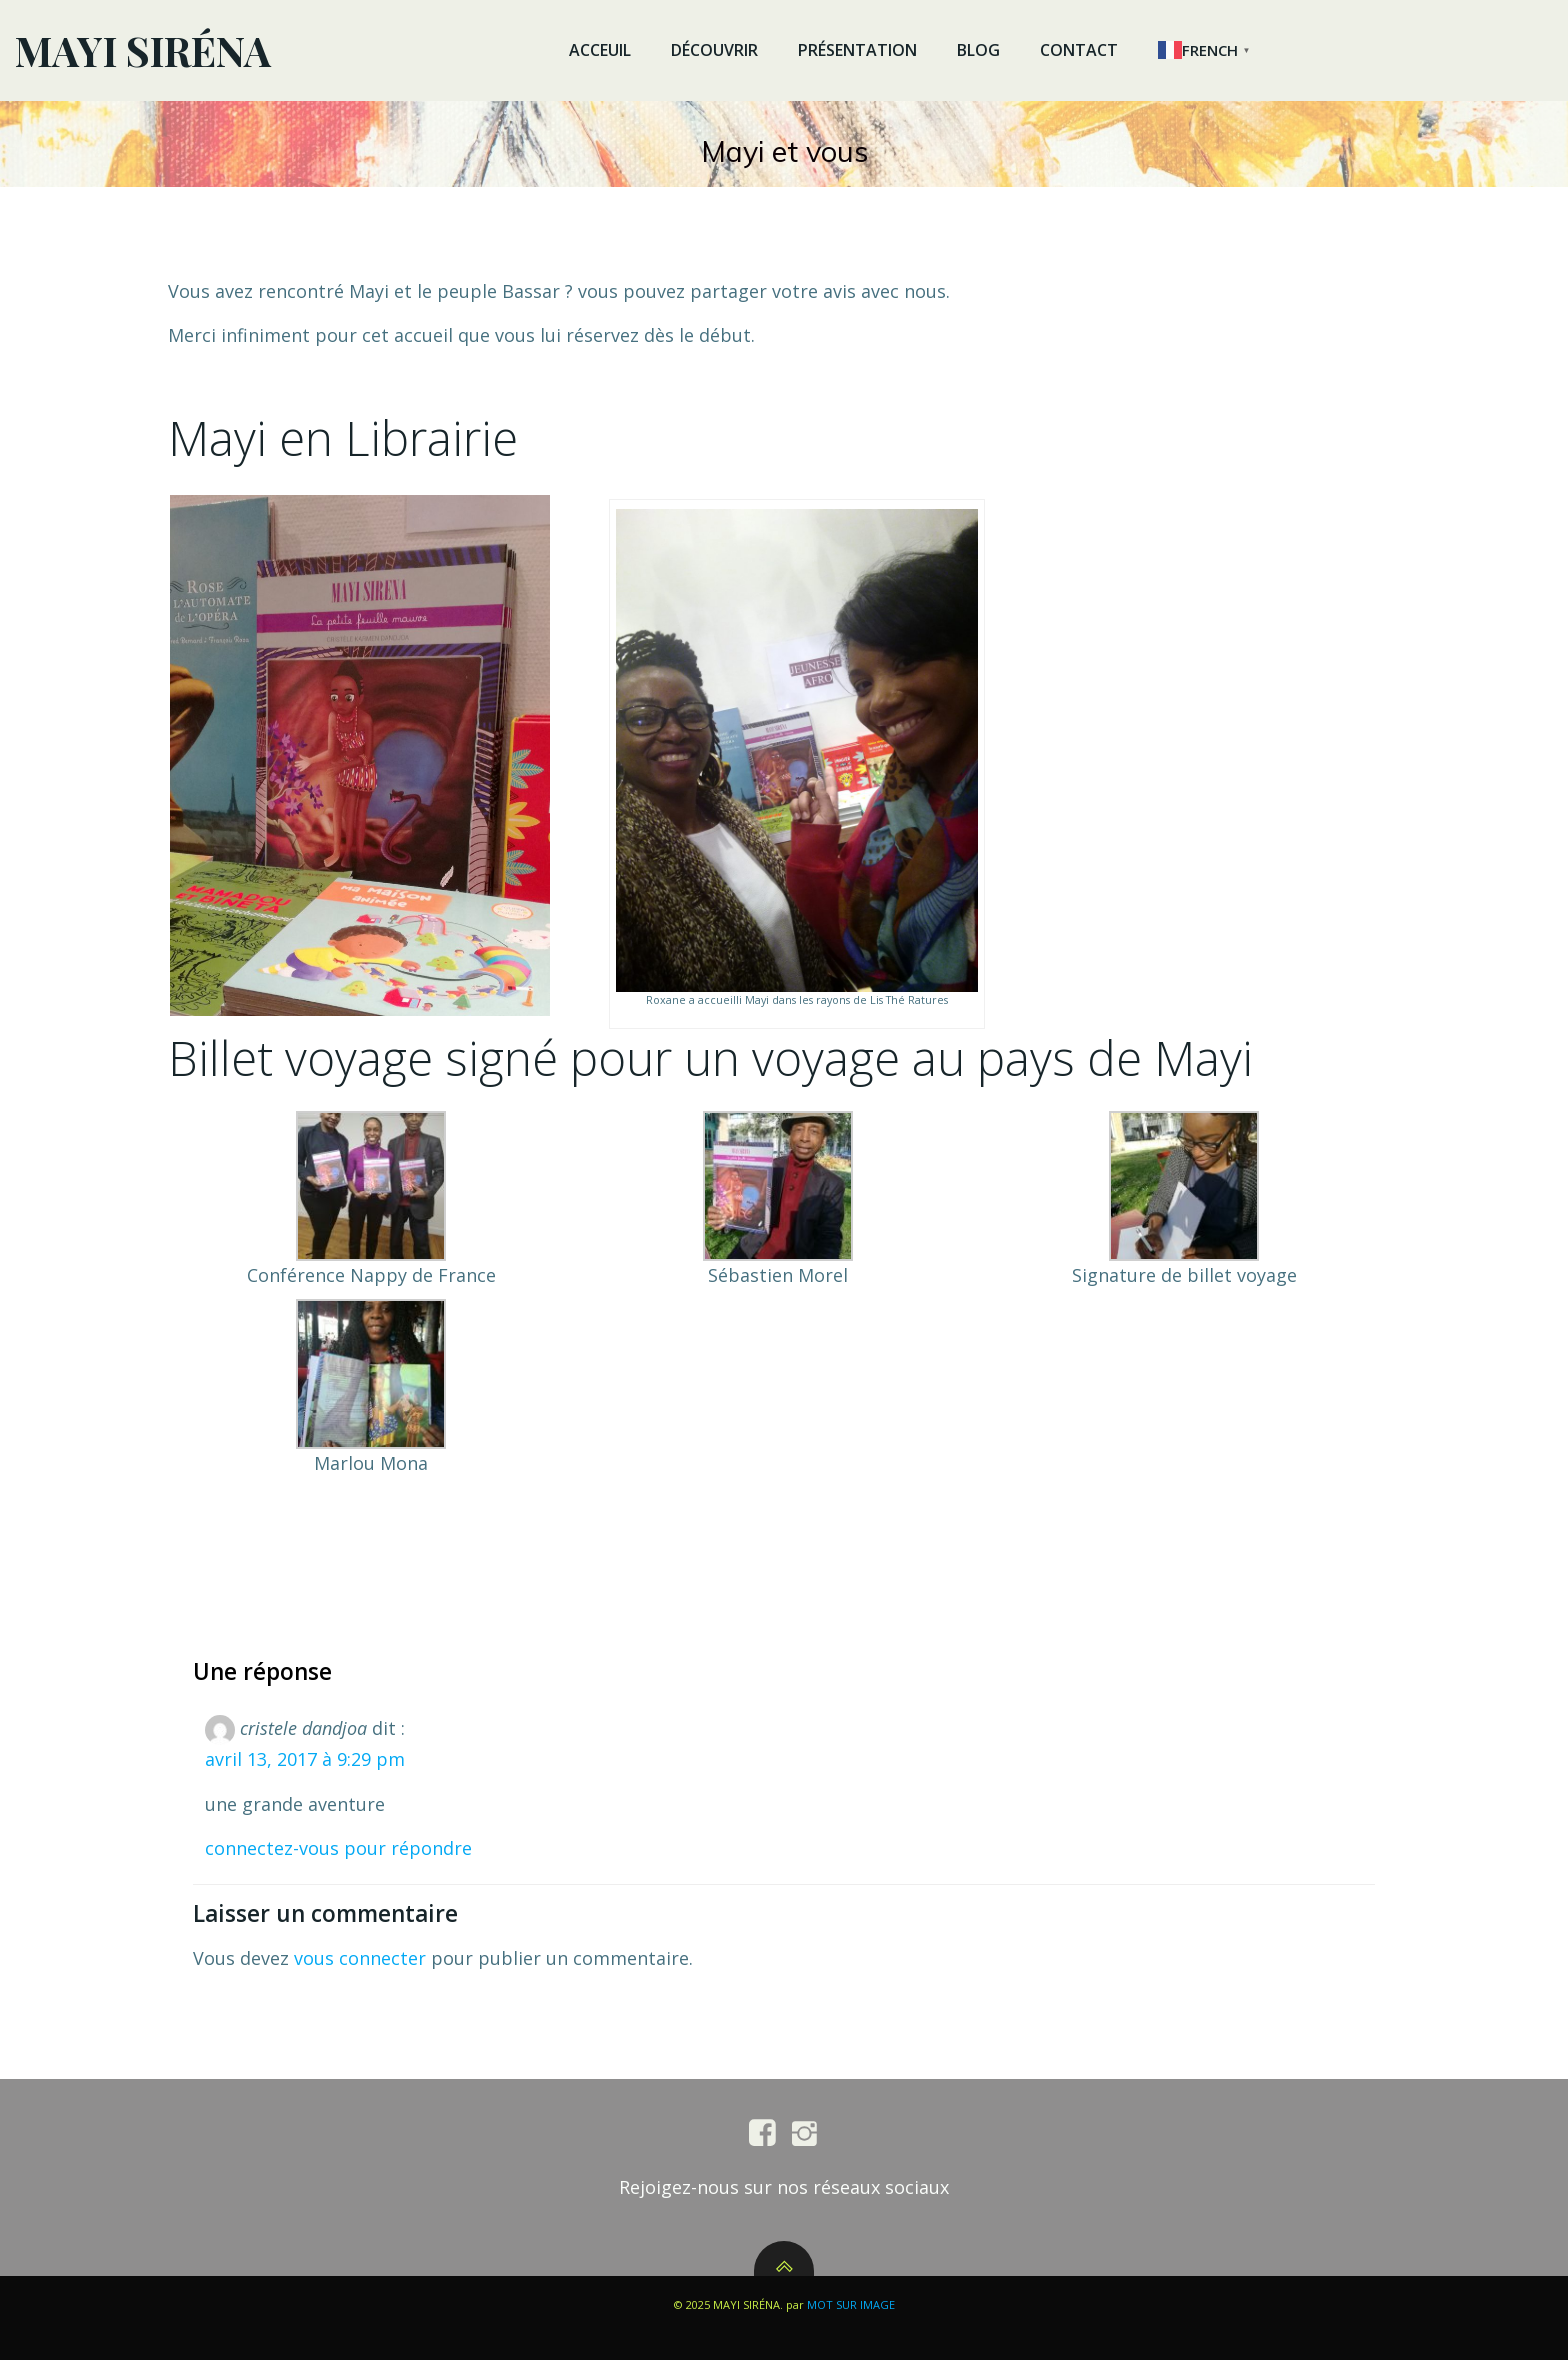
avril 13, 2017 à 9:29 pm (305, 1759)
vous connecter (360, 1958)
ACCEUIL (600, 50)
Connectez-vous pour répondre (338, 1848)
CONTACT (1079, 50)
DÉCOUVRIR (714, 50)
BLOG (978, 50)
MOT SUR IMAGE (851, 2304)
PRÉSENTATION (857, 50)
